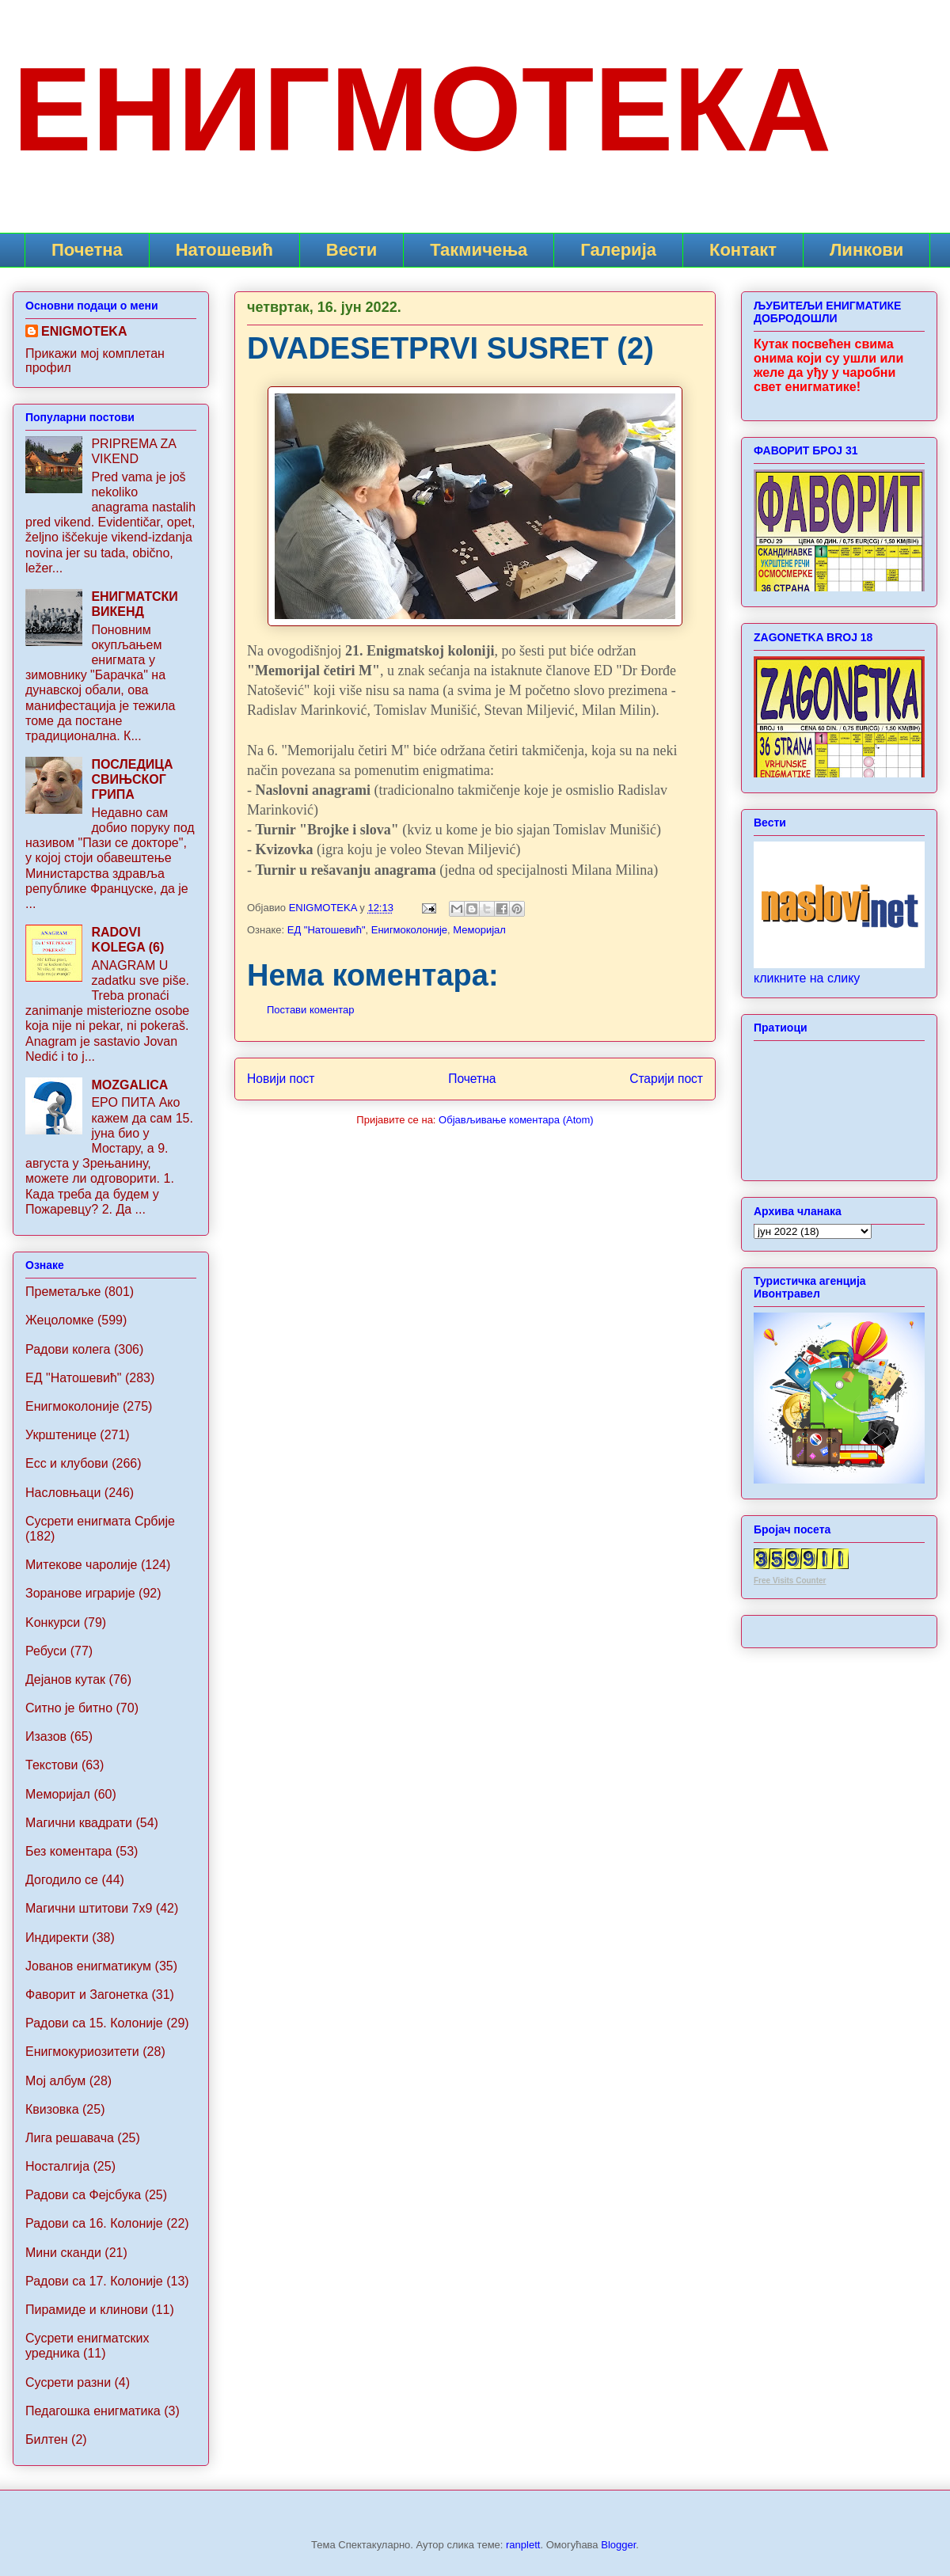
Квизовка (52, 2109)
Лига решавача (69, 2138)
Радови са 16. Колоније (94, 2223)
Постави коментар (311, 1010)
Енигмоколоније (409, 930)
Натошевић (224, 250)
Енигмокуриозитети (82, 2051)
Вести (351, 250)
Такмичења (478, 250)
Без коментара (68, 1851)
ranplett (523, 2545)
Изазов (45, 1736)
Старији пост (666, 1078)
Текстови (51, 1765)
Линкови (866, 250)
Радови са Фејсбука (83, 2195)
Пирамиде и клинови (86, 2309)
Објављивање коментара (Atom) (516, 1120)
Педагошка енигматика (93, 2411)
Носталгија (57, 2166)
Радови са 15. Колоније (94, 2023)
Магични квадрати (78, 1822)
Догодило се (61, 1879)
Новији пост (281, 1078)
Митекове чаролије (81, 1564)
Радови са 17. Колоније (94, 2281)
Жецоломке (59, 1320)
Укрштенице (61, 1435)
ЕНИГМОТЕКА (422, 109)
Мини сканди (63, 2252)
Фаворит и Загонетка (86, 1994)
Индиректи (57, 1937)
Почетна (87, 250)
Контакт (743, 250)
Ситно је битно (68, 1708)
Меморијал (479, 930)
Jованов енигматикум (88, 1966)
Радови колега (68, 1349)
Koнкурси (52, 1622)
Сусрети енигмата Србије (100, 1521)
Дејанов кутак (65, 1679)
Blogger (618, 2545)
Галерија (618, 250)
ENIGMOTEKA (84, 331)
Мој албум (55, 2081)
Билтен (46, 2439)
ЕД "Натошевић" (326, 930)
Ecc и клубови (66, 1463)
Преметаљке (63, 1291)
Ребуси (45, 1651)
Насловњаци (63, 1492)
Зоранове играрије (80, 1593)
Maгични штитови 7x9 (88, 1908)
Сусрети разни (68, 2382)
